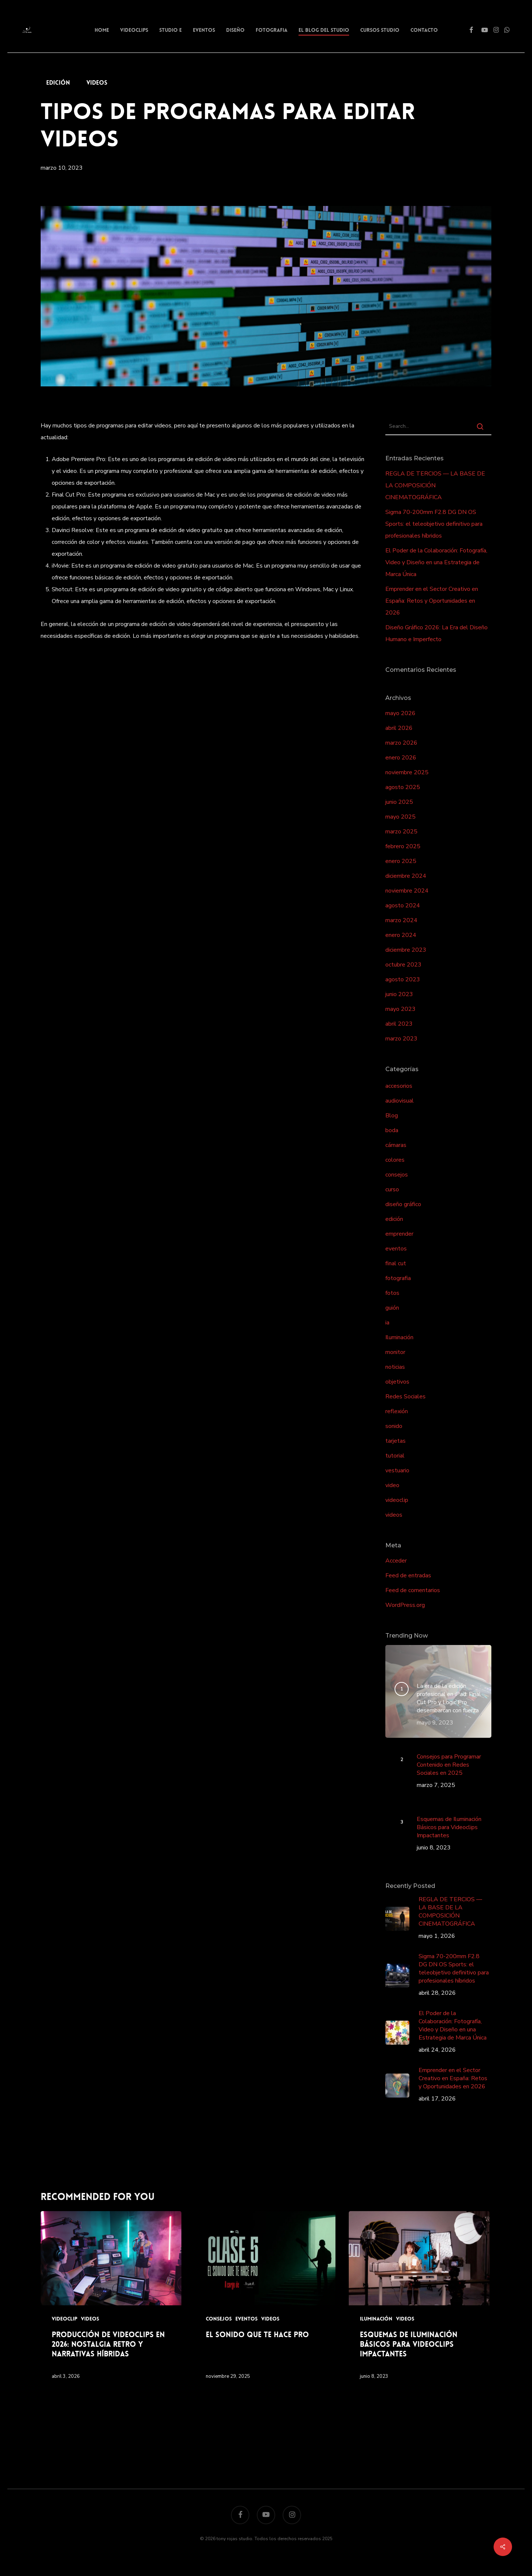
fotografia (398, 1278)
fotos (392, 1293)
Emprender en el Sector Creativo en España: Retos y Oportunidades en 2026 (431, 601)
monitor (395, 1352)
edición (58, 83)
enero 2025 (400, 861)
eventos (396, 1249)
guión (392, 1308)
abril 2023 (399, 1024)
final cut (395, 1263)
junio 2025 (399, 802)
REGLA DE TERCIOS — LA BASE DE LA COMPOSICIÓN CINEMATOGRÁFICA (435, 485)
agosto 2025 (402, 787)
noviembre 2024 (407, 891)
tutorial (395, 1456)
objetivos (397, 1382)
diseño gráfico (403, 1204)
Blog (391, 1115)
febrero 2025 (402, 846)
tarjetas (395, 1441)
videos (96, 83)
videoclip (396, 1500)
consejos (396, 1175)
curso (392, 1189)
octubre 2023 (403, 965)
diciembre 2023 (405, 950)
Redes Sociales (405, 1396)
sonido (393, 1426)
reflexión (396, 1411)
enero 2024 (400, 935)
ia (387, 1323)
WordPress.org (405, 1605)
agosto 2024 (402, 905)
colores (395, 1160)
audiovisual (399, 1101)
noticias (395, 1367)
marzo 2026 (401, 743)
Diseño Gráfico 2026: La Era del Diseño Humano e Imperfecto (436, 633)
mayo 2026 (400, 713)
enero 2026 (400, 758)
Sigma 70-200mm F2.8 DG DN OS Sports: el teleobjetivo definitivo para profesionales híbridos (433, 524)
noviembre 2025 (407, 772)
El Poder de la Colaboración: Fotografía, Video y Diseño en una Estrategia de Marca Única (436, 562)
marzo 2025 (401, 831)
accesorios (398, 1086)
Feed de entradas (408, 1575)
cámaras (395, 1145)
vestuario (397, 1470)
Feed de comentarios (412, 1590)
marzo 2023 (401, 1039)
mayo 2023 (400, 1009)
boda (391, 1130)
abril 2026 (399, 728)
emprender (399, 1234)
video (392, 1485)
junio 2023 (399, 994)
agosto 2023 (402, 979)
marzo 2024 (401, 920)
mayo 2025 (400, 817)
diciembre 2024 (405, 876)
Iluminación (399, 1337)
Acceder (396, 1561)
